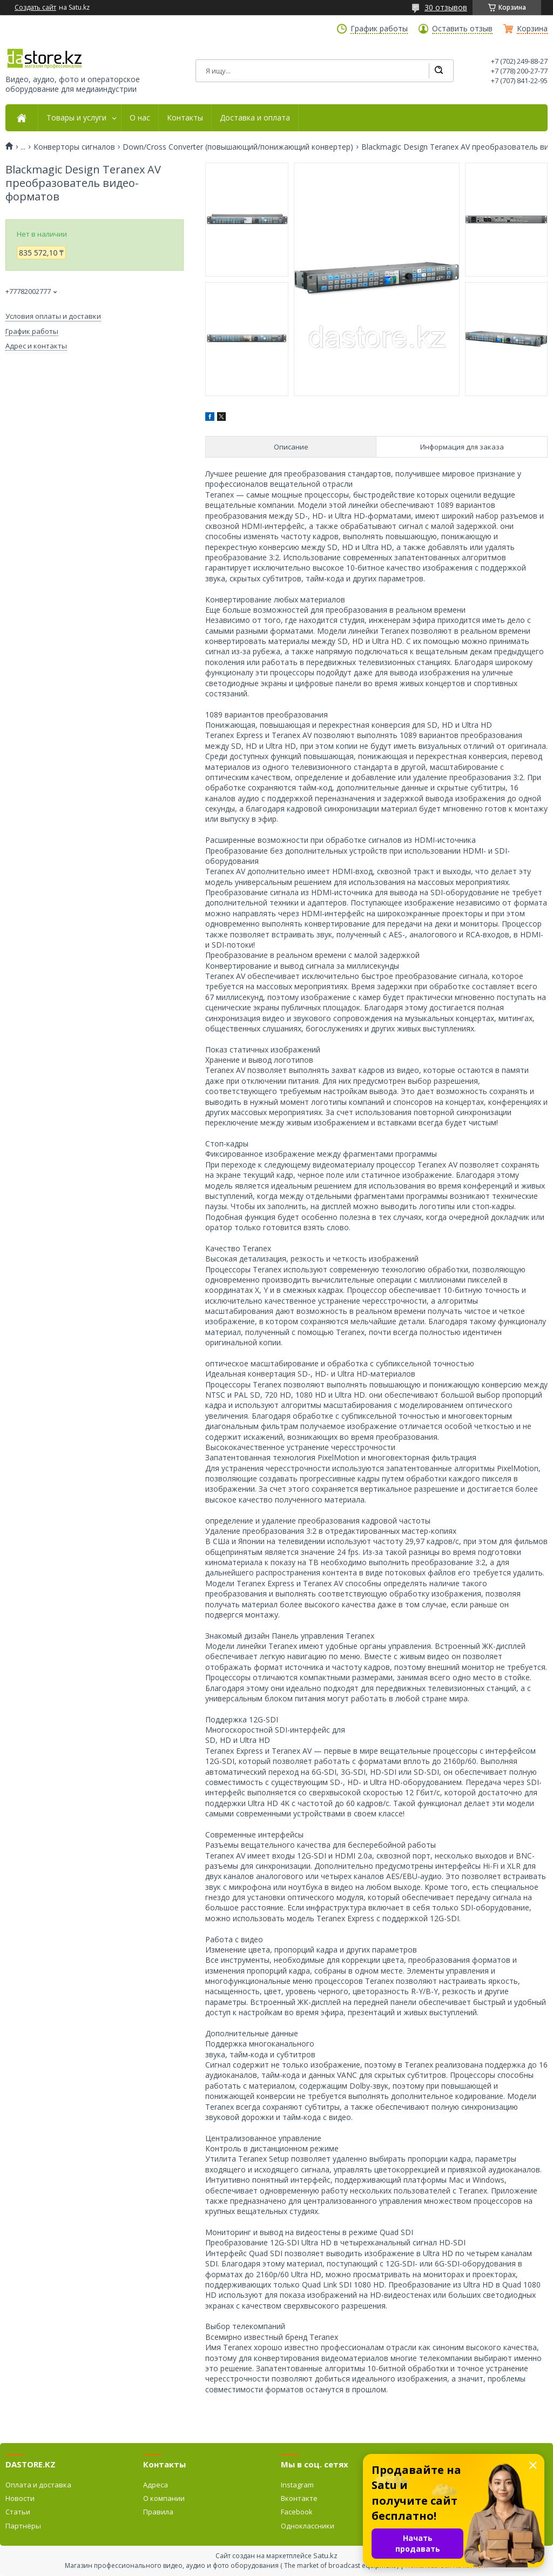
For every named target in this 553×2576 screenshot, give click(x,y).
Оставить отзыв (462, 28)
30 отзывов (445, 7)
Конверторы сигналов (74, 147)
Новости (20, 2498)
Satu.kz (325, 2555)
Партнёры (23, 2526)
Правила (158, 2512)
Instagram (297, 2485)
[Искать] (438, 70)
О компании (164, 2498)
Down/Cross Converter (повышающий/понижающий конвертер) (238, 147)
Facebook (297, 2512)
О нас (140, 118)
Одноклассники (307, 2526)
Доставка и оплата (255, 118)
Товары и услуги (76, 118)
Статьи (17, 2512)
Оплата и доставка (38, 2485)
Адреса (155, 2485)
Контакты (185, 118)
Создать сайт (35, 7)
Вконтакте (299, 2498)
